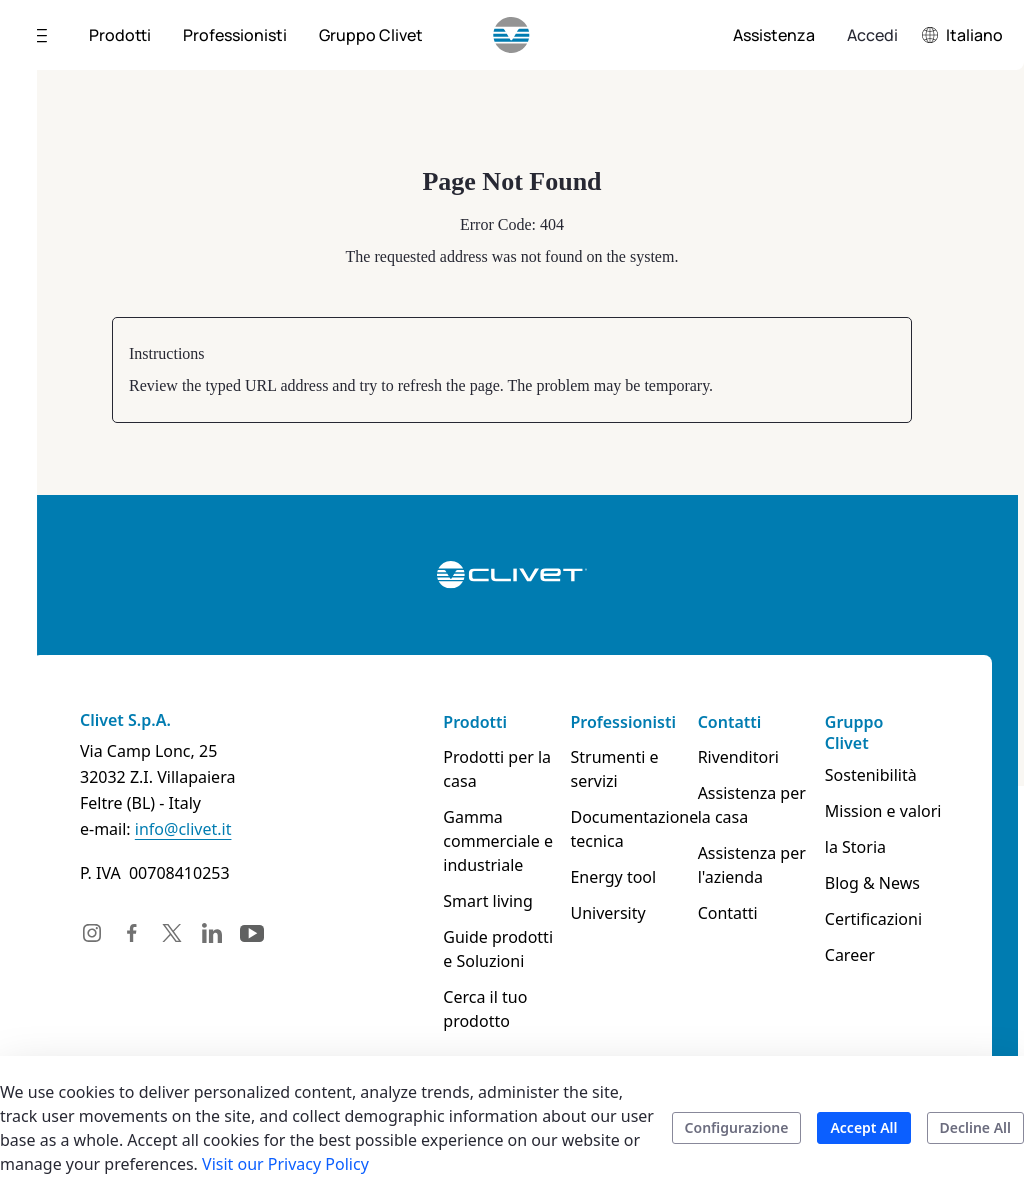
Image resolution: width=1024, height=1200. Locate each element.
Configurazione (737, 1127)
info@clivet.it (183, 829)
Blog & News (872, 883)
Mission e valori (883, 811)
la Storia (855, 847)
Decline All (975, 1127)
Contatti (730, 722)
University (607, 913)
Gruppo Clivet (854, 732)
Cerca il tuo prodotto (485, 1009)
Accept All (863, 1127)
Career (850, 955)
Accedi (872, 35)
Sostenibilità (871, 775)
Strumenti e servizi (614, 769)
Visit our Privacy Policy (285, 1164)
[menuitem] (120, 35)
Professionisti (622, 722)
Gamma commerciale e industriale (498, 841)
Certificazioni (873, 919)
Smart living (488, 901)
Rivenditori (738, 757)
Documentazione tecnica (629, 829)
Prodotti (475, 722)
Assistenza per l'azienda (752, 865)
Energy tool (613, 877)
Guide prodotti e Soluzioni (498, 949)
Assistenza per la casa (752, 805)
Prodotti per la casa (497, 769)
